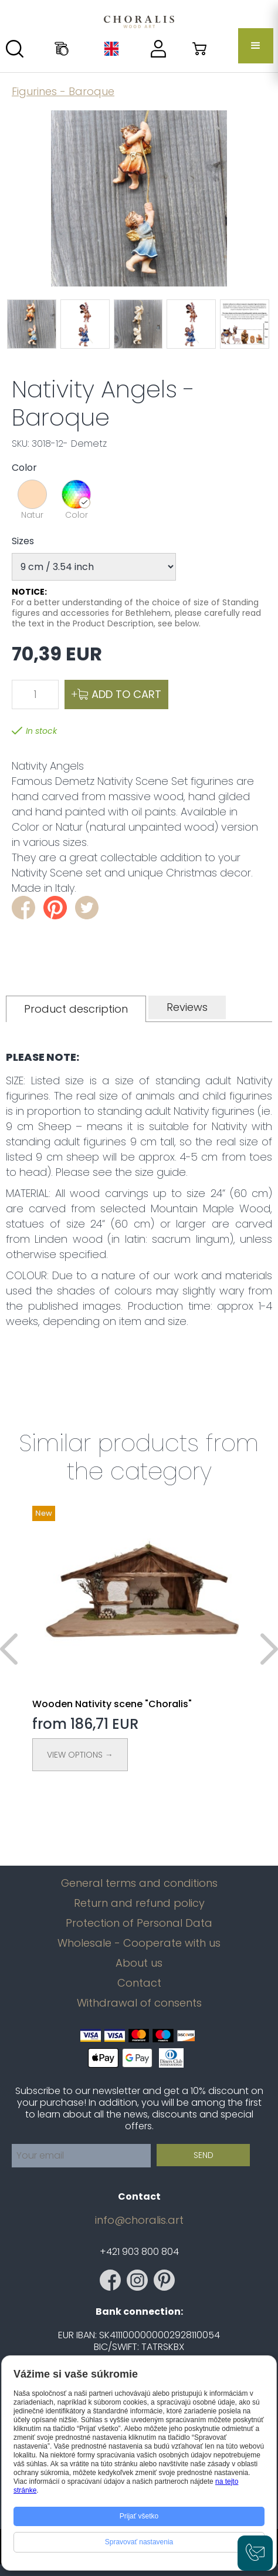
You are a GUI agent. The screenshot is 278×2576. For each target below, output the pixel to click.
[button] (255, 45)
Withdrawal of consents (139, 2003)
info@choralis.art (139, 2220)
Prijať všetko (139, 2516)
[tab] (76, 1009)
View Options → (80, 1755)
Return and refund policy (139, 1903)
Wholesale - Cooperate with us (139, 1943)
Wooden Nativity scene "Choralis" (112, 1704)
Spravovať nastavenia (139, 2542)
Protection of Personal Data (139, 1923)
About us (139, 1963)
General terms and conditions (139, 1883)
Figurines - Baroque (63, 91)
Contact (139, 1983)
